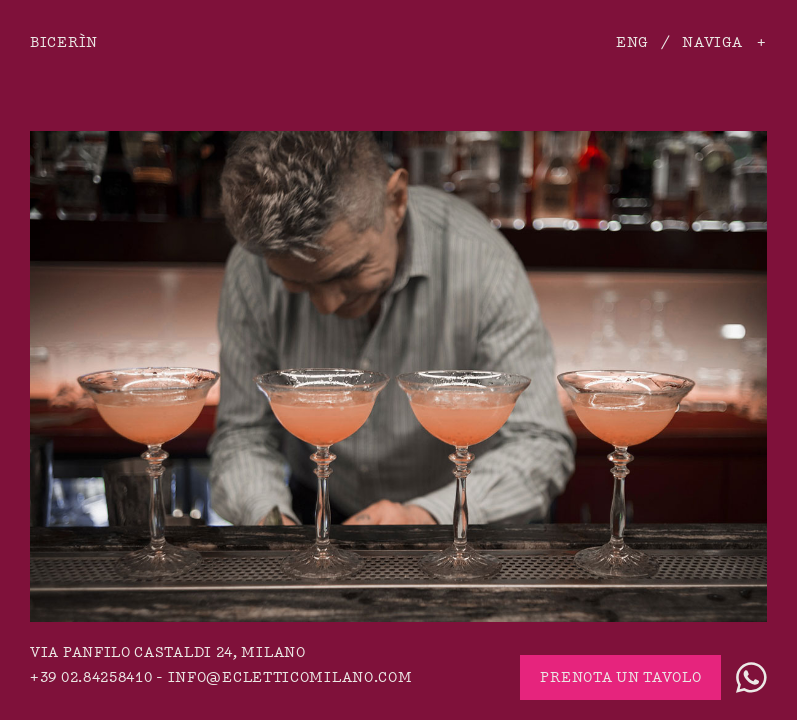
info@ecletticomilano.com (290, 677)
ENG (632, 42)
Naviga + (724, 42)
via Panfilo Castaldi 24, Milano (168, 652)
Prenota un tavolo (620, 677)
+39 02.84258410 (91, 677)
